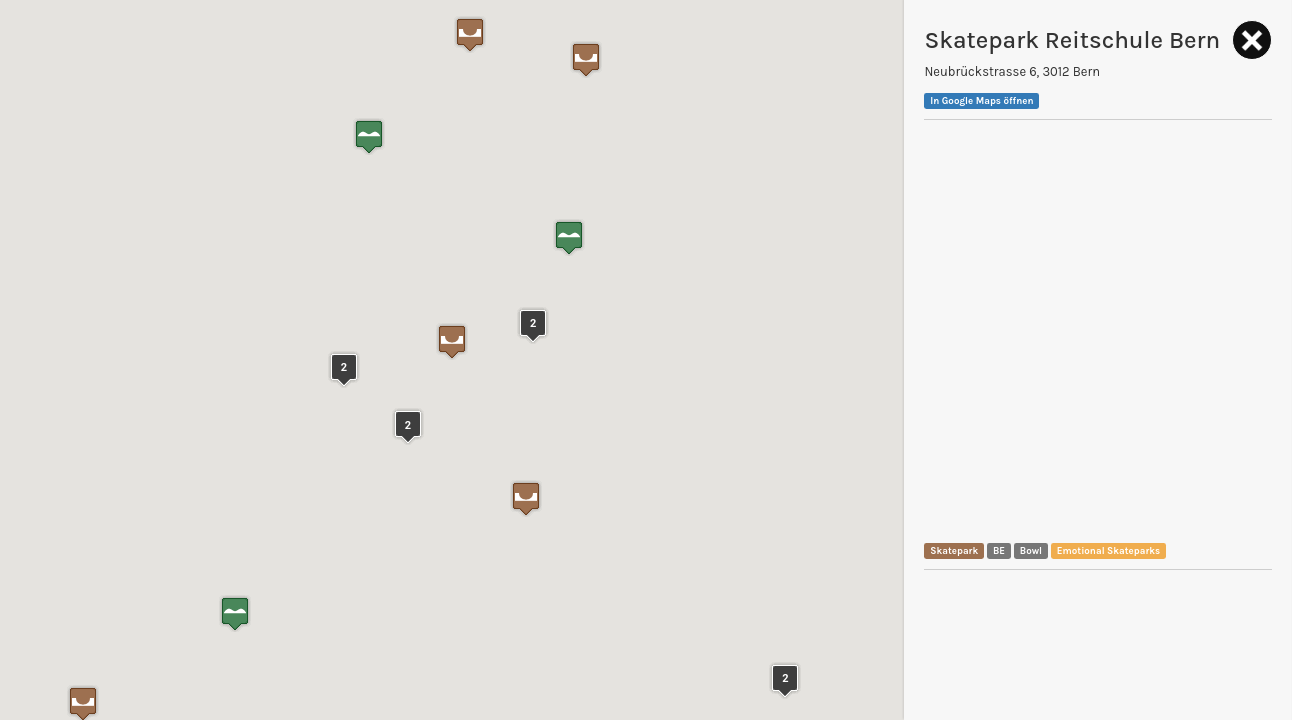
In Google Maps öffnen (981, 100)
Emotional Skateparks (1108, 550)
